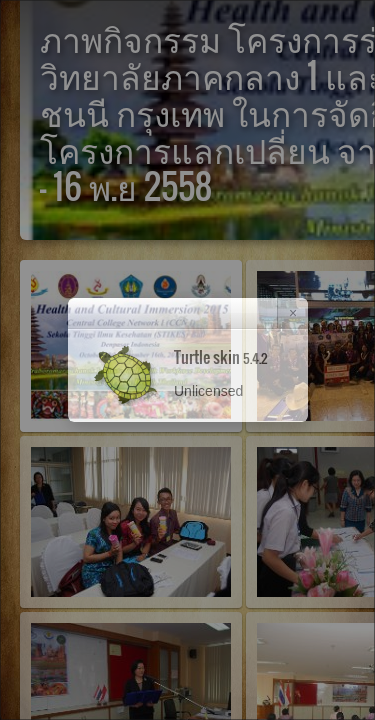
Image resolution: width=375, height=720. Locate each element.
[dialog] (187, 360)
